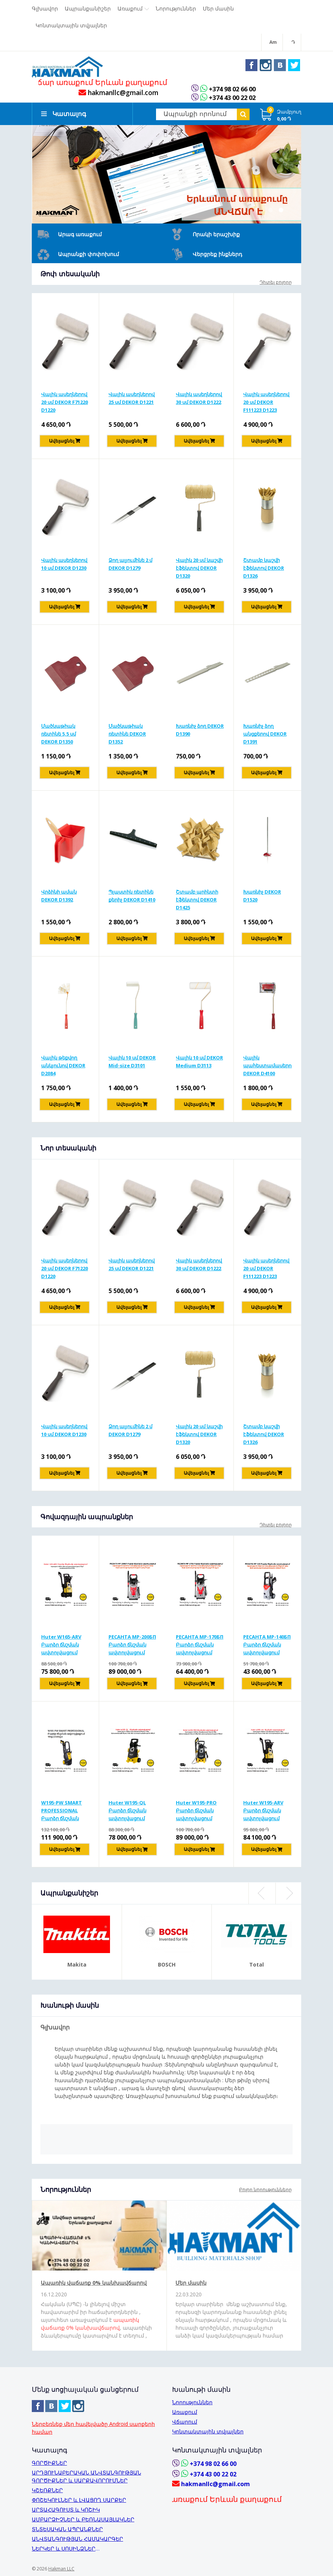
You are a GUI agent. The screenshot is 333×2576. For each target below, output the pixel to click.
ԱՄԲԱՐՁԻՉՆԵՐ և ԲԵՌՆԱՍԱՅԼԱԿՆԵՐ (83, 2519)
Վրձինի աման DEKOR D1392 (59, 897)
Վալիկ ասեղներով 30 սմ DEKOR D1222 (199, 400)
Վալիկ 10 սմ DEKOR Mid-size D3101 (132, 1063)
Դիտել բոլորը (276, 284)
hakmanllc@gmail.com (118, 94)
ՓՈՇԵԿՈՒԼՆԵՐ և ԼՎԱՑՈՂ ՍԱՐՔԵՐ (79, 2499)
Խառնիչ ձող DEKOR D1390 (200, 731)
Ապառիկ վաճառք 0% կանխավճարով (94, 2284)
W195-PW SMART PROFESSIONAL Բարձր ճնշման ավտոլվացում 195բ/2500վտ (61, 1813)
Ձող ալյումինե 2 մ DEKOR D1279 (130, 566)
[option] (166, 176)
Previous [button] (261, 1895)
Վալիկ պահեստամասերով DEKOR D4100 (267, 1067)
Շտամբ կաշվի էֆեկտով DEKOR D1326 (263, 570)
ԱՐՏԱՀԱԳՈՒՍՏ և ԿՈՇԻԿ (66, 2509)
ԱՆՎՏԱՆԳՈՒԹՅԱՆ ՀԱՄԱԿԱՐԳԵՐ (77, 2538)
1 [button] (270, 212)
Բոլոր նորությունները (265, 2192)
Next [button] (288, 1895)
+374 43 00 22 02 (234, 99)
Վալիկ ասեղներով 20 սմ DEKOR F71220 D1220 (64, 404)
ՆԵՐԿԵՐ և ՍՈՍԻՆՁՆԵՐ (63, 2548)
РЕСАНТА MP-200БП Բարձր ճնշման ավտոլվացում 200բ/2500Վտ (132, 1647)
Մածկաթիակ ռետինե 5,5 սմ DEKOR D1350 (58, 735)
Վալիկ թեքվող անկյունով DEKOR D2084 (63, 1067)
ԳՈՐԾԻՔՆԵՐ (49, 2462)
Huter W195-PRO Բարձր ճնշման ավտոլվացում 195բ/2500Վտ (196, 1813)
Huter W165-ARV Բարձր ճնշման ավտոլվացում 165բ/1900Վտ (61, 1647)
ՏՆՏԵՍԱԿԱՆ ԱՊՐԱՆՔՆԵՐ (67, 2529)
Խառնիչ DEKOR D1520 (262, 897)
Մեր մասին (191, 2284)
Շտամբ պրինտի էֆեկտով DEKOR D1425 (197, 901)
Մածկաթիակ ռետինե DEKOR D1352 (127, 735)
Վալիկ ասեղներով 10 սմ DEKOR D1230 (64, 566)
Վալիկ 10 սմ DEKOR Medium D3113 (199, 1063)
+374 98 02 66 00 (234, 90)
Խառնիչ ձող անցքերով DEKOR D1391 (265, 735)
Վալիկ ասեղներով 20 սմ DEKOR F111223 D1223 (266, 404)
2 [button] (281, 212)
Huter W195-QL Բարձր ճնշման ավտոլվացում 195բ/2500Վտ (127, 1813)
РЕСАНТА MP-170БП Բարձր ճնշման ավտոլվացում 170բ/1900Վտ (199, 1647)
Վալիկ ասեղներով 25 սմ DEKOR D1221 (132, 400)
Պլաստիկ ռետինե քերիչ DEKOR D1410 (132, 897)
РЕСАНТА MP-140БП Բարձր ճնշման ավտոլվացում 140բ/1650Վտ (267, 1647)
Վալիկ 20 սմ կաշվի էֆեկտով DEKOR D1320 (199, 570)
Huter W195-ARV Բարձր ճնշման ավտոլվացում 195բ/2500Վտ (263, 1813)
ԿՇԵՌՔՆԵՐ (47, 2490)
